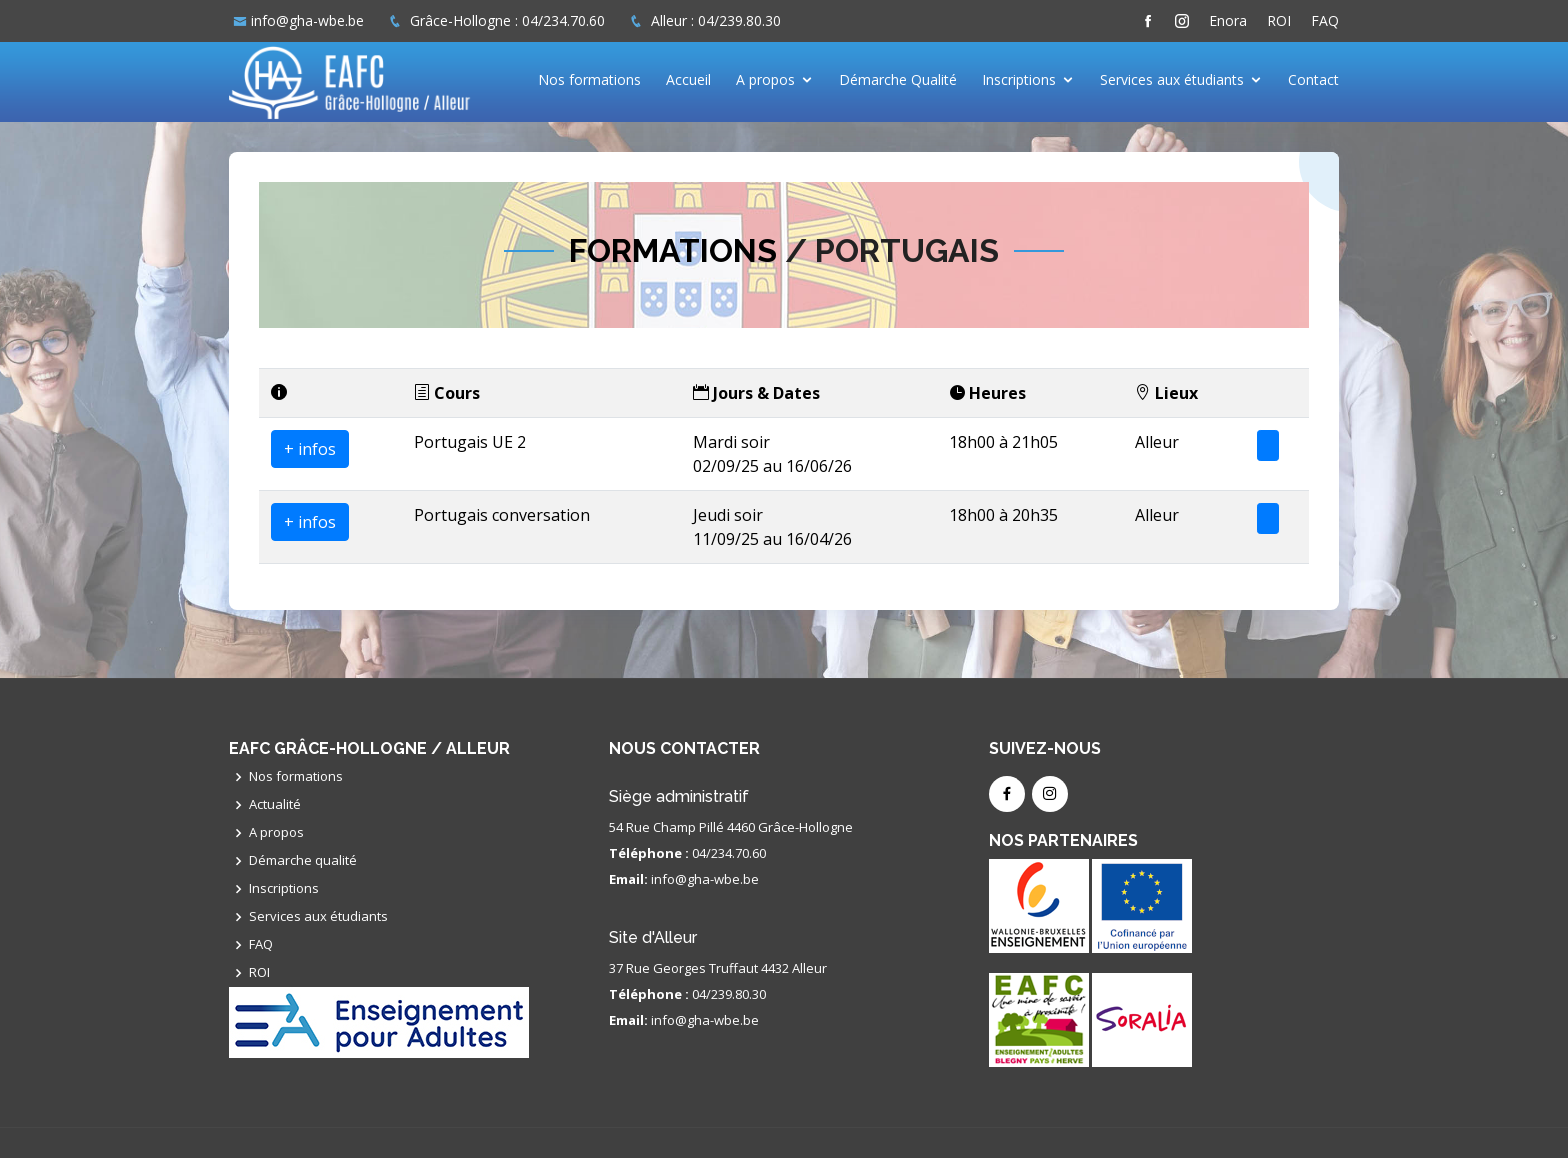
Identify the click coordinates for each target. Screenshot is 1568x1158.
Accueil (688, 79)
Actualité (275, 804)
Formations (673, 250)
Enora (1228, 20)
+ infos (310, 449)
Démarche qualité (303, 860)
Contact (1313, 79)
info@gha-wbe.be (307, 20)
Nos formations (589, 79)
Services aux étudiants (1172, 79)
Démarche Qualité (898, 79)
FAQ (1325, 20)
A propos (765, 79)
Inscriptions (1019, 79)
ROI (1279, 20)
